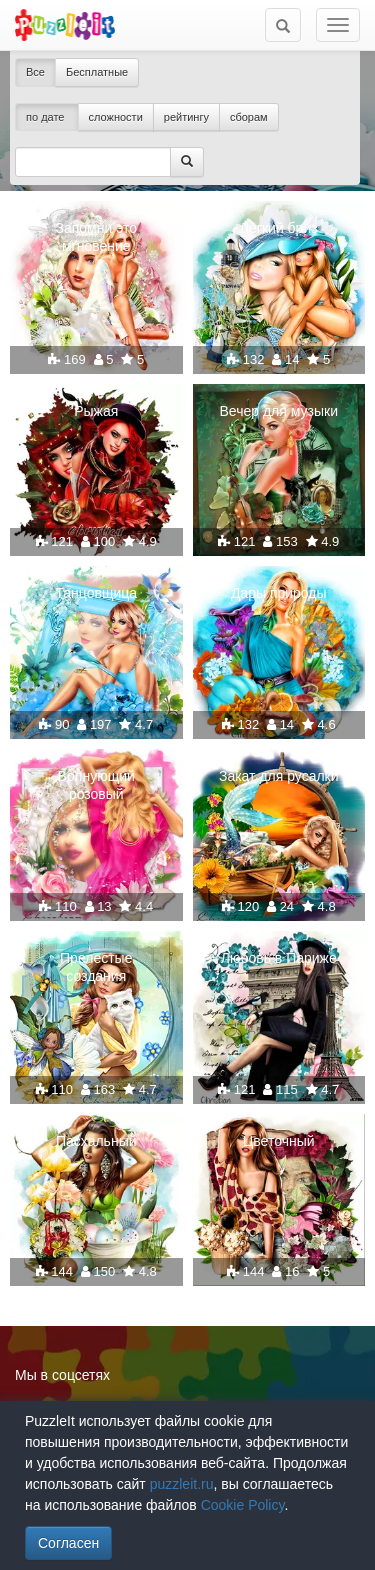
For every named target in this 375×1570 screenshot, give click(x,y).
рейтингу (186, 117)
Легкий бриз (279, 228)
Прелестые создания (96, 967)
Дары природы (279, 593)
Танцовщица (96, 593)
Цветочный (279, 1141)
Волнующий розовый (96, 785)
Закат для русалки (279, 776)
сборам (249, 117)
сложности (116, 117)
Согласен (68, 1543)
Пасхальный (96, 1141)
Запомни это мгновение (96, 237)
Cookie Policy (243, 1505)
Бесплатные (97, 72)
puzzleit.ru (182, 1484)
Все (35, 72)
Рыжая (96, 411)
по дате (47, 117)
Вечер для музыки (279, 411)
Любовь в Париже (279, 958)
